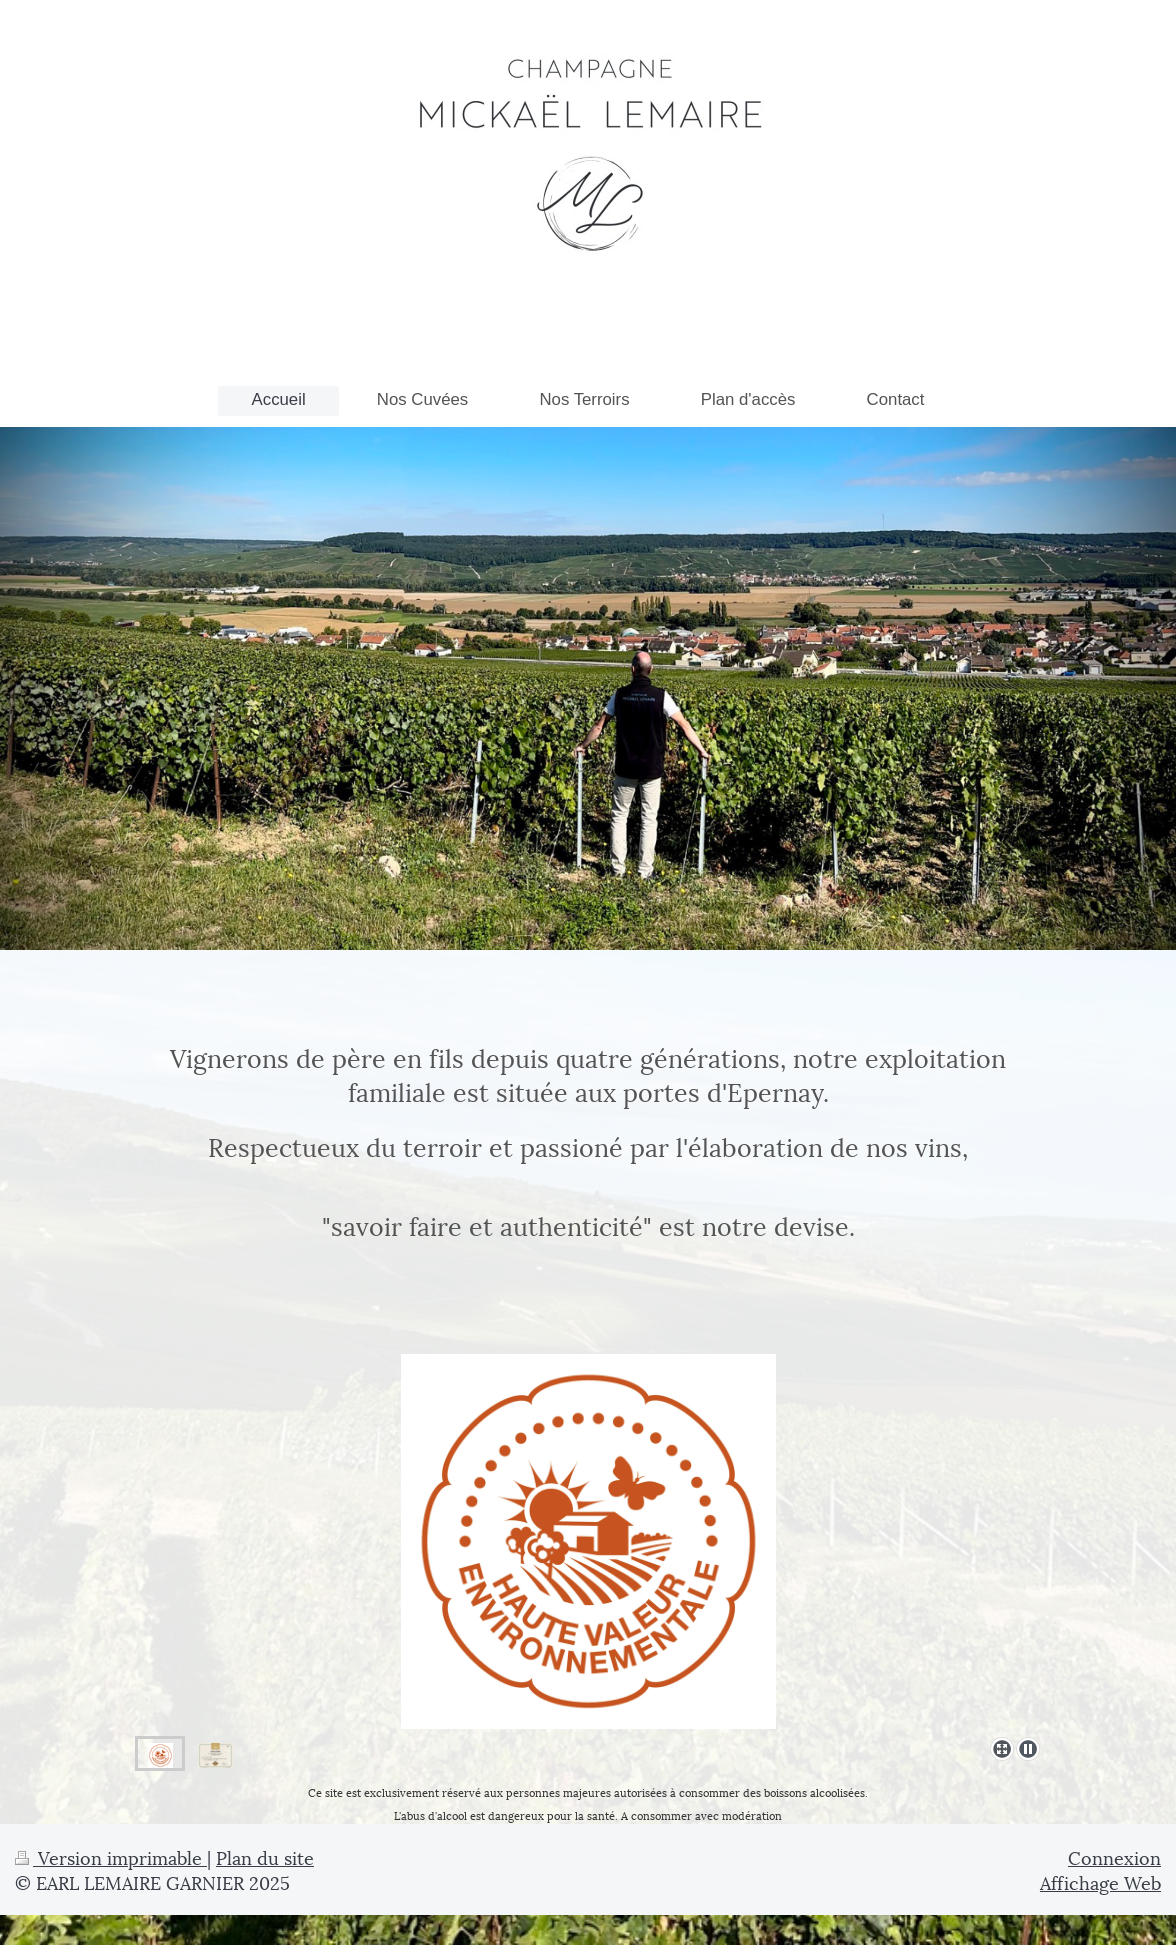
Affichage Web (1100, 1881)
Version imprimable (111, 1856)
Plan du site (265, 1856)
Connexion (1114, 1856)
